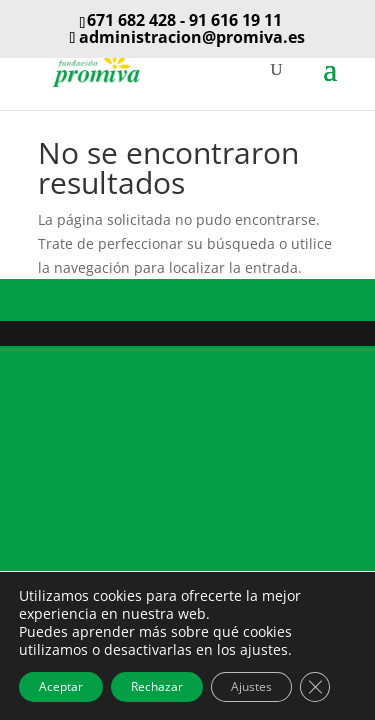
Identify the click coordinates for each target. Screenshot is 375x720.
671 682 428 (131, 20)
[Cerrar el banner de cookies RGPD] (315, 687)
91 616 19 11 (235, 20)
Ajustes (251, 686)
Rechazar (157, 686)
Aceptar (61, 686)
